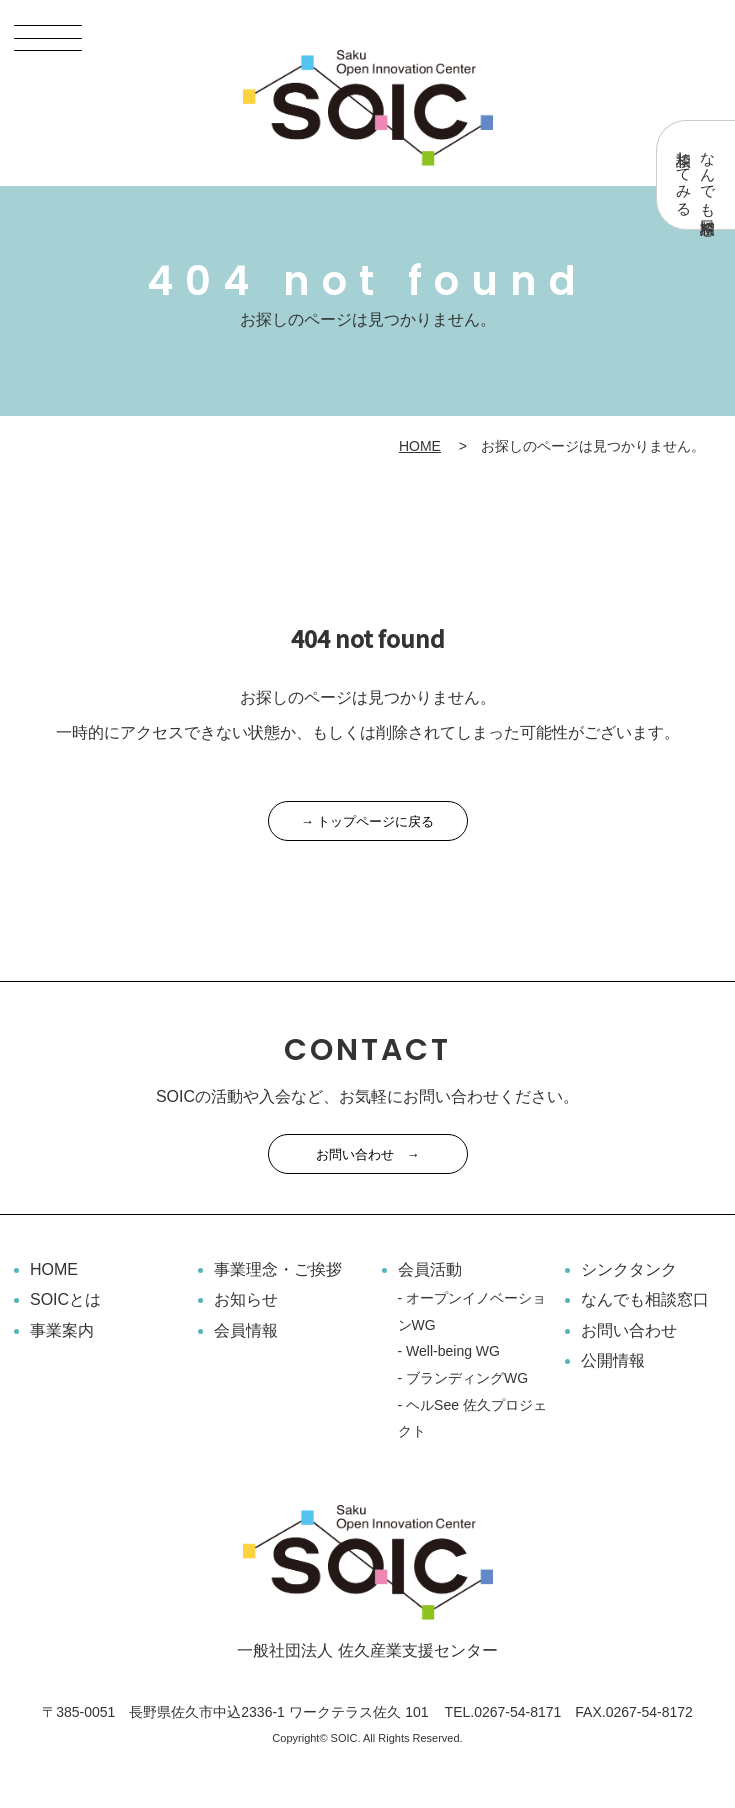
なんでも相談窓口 (645, 1299)
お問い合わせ (629, 1330)
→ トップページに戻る (368, 821)
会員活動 (430, 1269)
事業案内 (62, 1330)
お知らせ (246, 1299)
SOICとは (65, 1299)
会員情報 (246, 1330)
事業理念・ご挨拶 (278, 1269)
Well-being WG (453, 1351)
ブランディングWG (467, 1378)
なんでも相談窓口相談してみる (696, 175)
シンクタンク (629, 1269)
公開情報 (613, 1360)
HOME (420, 446)
